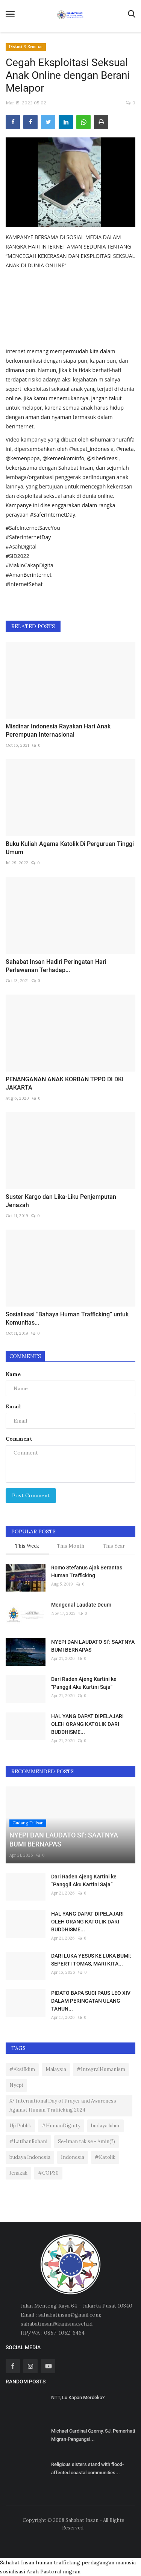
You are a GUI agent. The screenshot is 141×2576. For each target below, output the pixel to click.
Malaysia (55, 2069)
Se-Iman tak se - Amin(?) (86, 2141)
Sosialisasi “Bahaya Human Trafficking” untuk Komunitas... (67, 1318)
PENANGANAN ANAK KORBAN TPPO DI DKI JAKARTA (65, 1083)
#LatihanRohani (28, 2141)
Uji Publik (20, 2125)
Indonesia (72, 2157)
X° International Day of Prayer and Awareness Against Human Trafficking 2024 (62, 2105)
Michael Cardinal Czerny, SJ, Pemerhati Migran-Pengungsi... (93, 2435)
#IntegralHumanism (101, 2069)
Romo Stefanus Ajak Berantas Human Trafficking (86, 1571)
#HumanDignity (61, 2125)
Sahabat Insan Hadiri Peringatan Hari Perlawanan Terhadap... (56, 966)
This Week (27, 1546)
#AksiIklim (22, 2069)
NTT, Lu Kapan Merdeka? (78, 2397)
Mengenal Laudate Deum (81, 1605)
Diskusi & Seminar (26, 46)
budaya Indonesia (29, 2157)
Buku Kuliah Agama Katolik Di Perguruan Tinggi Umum (70, 848)
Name (13, 1374)
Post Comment (31, 1495)
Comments (25, 1356)
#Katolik (105, 2157)
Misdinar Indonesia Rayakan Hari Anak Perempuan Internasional (58, 730)
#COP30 (48, 2173)
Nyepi (16, 2085)
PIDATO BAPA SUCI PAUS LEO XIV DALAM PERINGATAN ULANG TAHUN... (90, 2001)
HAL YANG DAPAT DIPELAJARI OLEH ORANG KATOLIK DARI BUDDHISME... (87, 1724)
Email (13, 1406)
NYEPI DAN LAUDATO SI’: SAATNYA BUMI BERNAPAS (93, 1646)
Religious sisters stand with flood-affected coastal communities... (87, 2468)
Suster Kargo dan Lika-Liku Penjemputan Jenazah (61, 1201)
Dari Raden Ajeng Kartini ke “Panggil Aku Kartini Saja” (84, 1683)
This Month (70, 1546)
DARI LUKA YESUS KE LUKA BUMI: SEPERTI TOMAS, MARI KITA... (91, 1960)
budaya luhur (105, 2125)
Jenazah (18, 2173)
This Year (114, 1546)
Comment (19, 1438)
